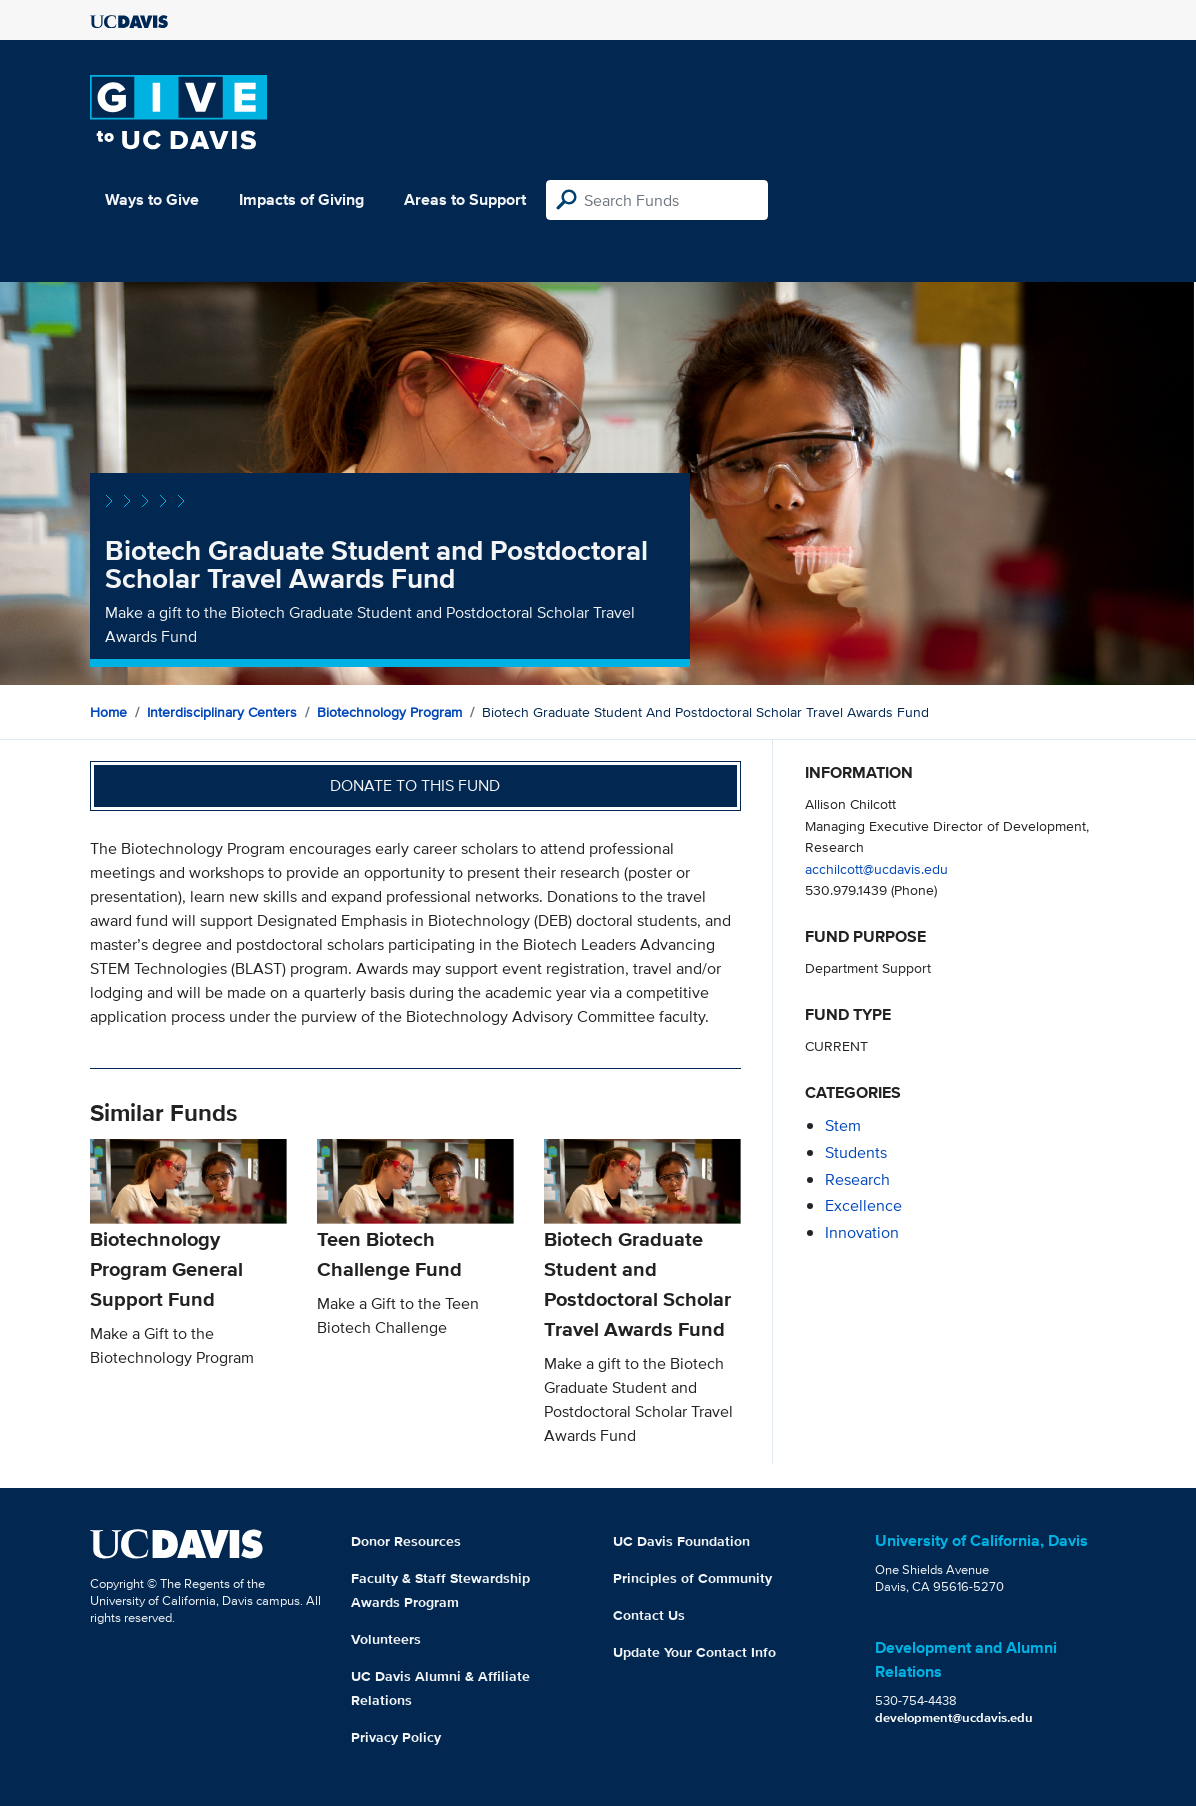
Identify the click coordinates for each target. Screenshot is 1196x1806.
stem (843, 1125)
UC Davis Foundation (681, 1541)
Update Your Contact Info (694, 1652)
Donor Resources (406, 1541)
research (857, 1179)
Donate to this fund (415, 785)
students (856, 1152)
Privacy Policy (396, 1737)
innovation (862, 1232)
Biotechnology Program (389, 712)
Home (108, 712)
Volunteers (386, 1639)
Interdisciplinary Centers (222, 712)
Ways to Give (152, 199)
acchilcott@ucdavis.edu (876, 868)
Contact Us (649, 1615)
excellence (863, 1205)
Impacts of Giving (301, 199)
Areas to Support (465, 199)
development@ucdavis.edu (954, 1717)
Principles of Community (692, 1578)
